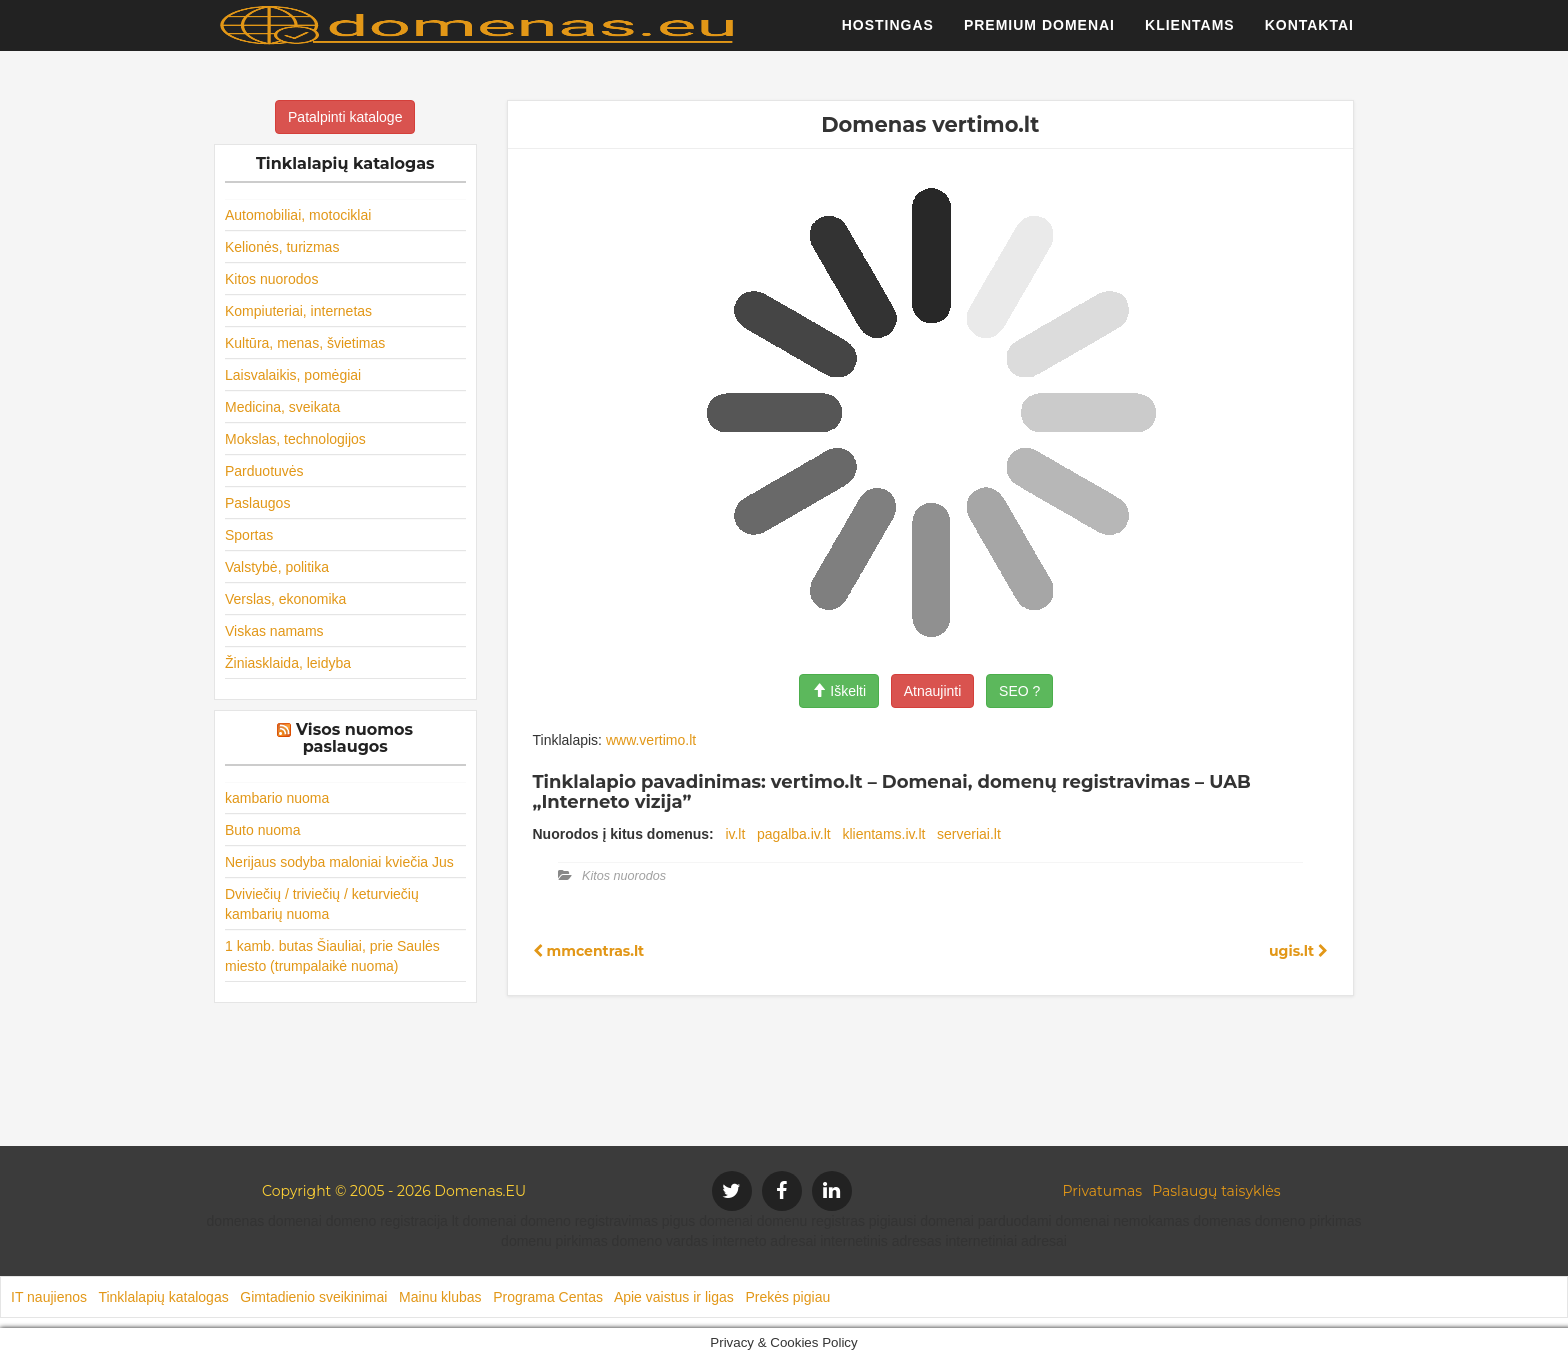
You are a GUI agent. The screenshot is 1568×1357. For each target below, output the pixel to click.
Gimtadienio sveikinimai (313, 1297)
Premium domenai (1039, 35)
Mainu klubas (440, 1297)
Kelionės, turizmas (282, 247)
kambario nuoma (277, 798)
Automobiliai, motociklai (298, 215)
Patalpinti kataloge (345, 117)
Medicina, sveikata (282, 407)
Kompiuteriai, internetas (298, 311)
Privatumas (1103, 1191)
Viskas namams (274, 631)
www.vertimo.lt (651, 740)
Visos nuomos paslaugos (354, 738)
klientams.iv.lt (883, 834)
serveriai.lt (969, 834)
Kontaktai (1309, 35)
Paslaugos (257, 503)
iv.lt (735, 834)
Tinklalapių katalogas (163, 1297)
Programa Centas (548, 1297)
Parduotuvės (264, 471)
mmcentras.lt (589, 951)
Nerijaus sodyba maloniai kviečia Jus (339, 862)
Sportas (249, 535)
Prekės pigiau (787, 1297)
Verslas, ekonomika (285, 599)
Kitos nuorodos (271, 279)
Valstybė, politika (277, 567)
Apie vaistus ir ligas (674, 1297)
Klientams (1190, 35)
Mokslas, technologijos (295, 439)
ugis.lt (1298, 951)
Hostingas (888, 35)
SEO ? (1019, 691)
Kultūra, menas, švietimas (305, 343)
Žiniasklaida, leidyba (288, 663)
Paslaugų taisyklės (1216, 1191)
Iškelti (839, 691)
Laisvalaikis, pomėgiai (293, 375)
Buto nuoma (263, 830)
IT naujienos (49, 1297)
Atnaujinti (933, 691)
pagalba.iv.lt (794, 834)
